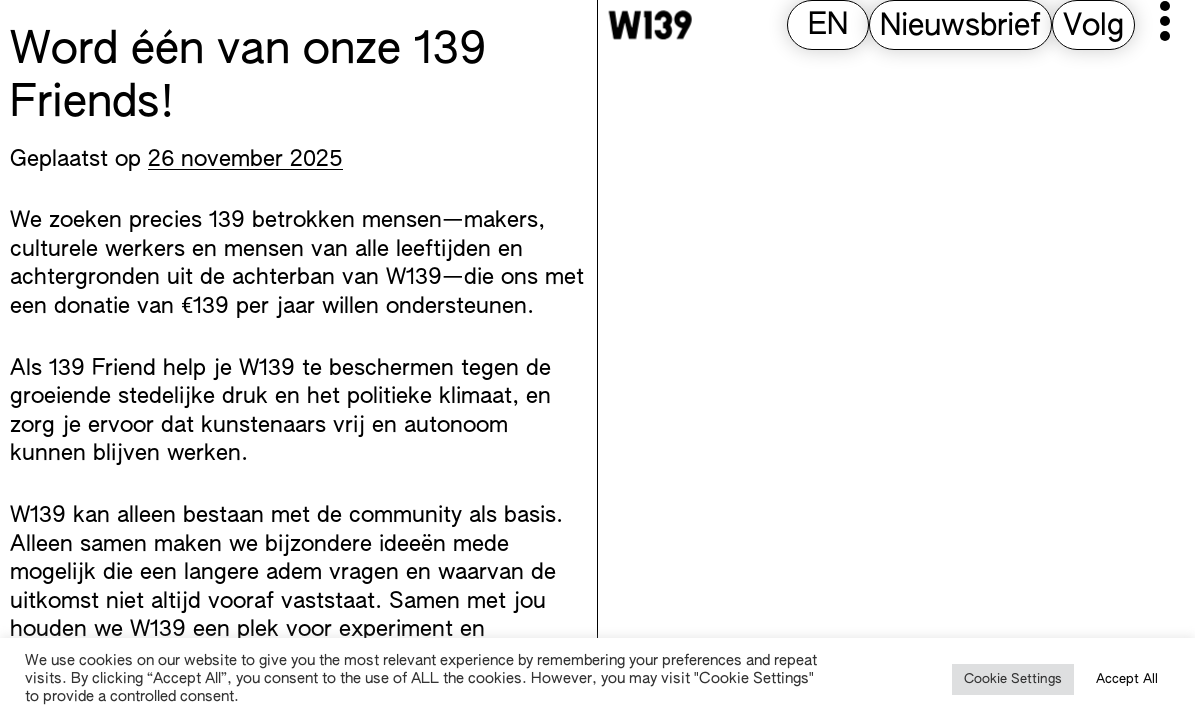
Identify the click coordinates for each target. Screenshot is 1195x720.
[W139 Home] (650, 25)
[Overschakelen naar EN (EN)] (828, 26)
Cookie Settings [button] (1013, 679)
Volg (1093, 27)
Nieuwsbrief (960, 27)
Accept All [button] (1127, 679)
